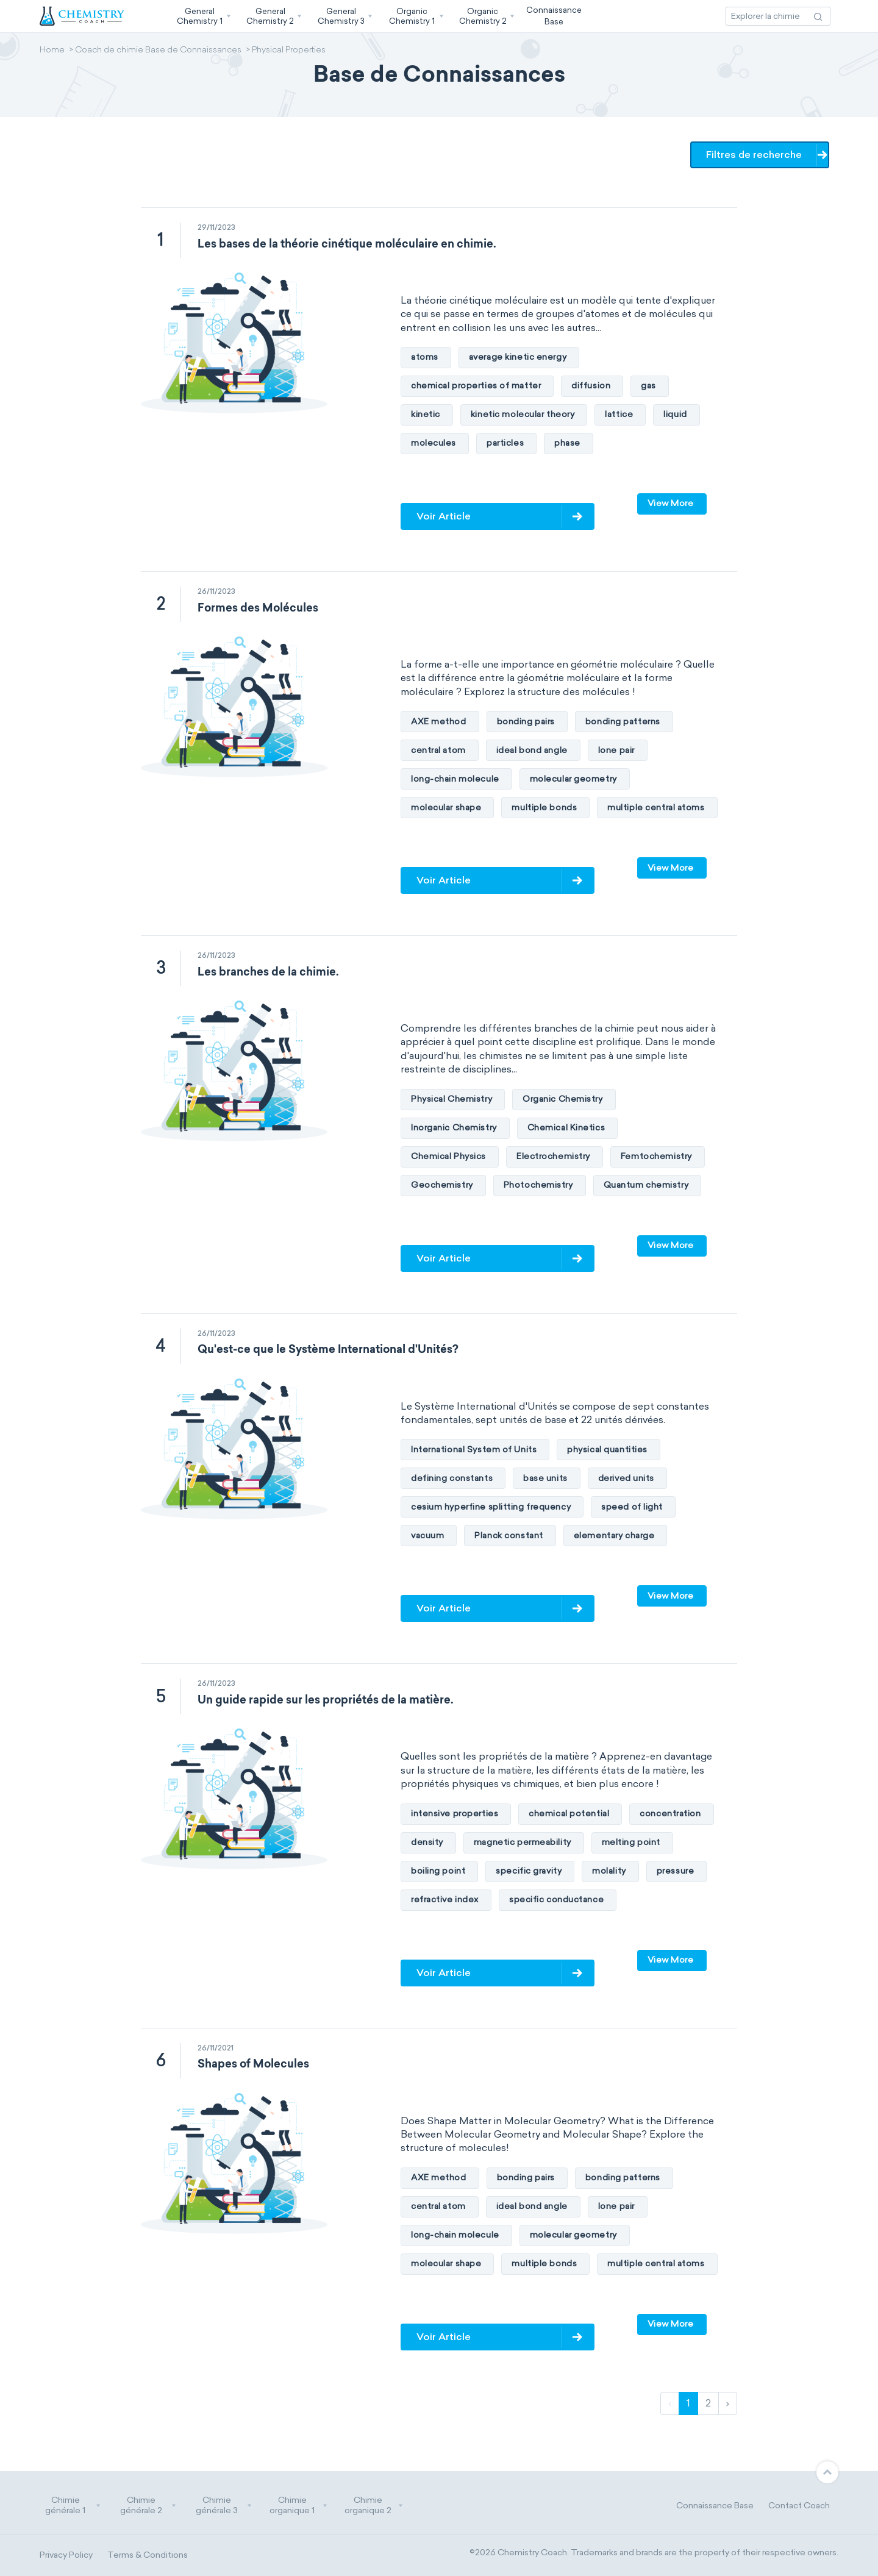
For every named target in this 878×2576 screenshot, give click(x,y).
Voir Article (443, 516)
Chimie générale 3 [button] (224, 2506)
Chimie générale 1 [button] (73, 2506)
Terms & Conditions (147, 2555)
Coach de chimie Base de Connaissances (158, 50)
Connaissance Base (715, 2505)
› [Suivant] (727, 2403)
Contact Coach (799, 2505)
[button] (202, 16)
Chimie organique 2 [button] (374, 2506)
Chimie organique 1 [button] (298, 2506)
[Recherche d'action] (818, 16)
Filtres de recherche (756, 154)
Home (52, 50)
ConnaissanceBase (554, 15)
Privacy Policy (66, 2555)
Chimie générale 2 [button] (148, 2506)
